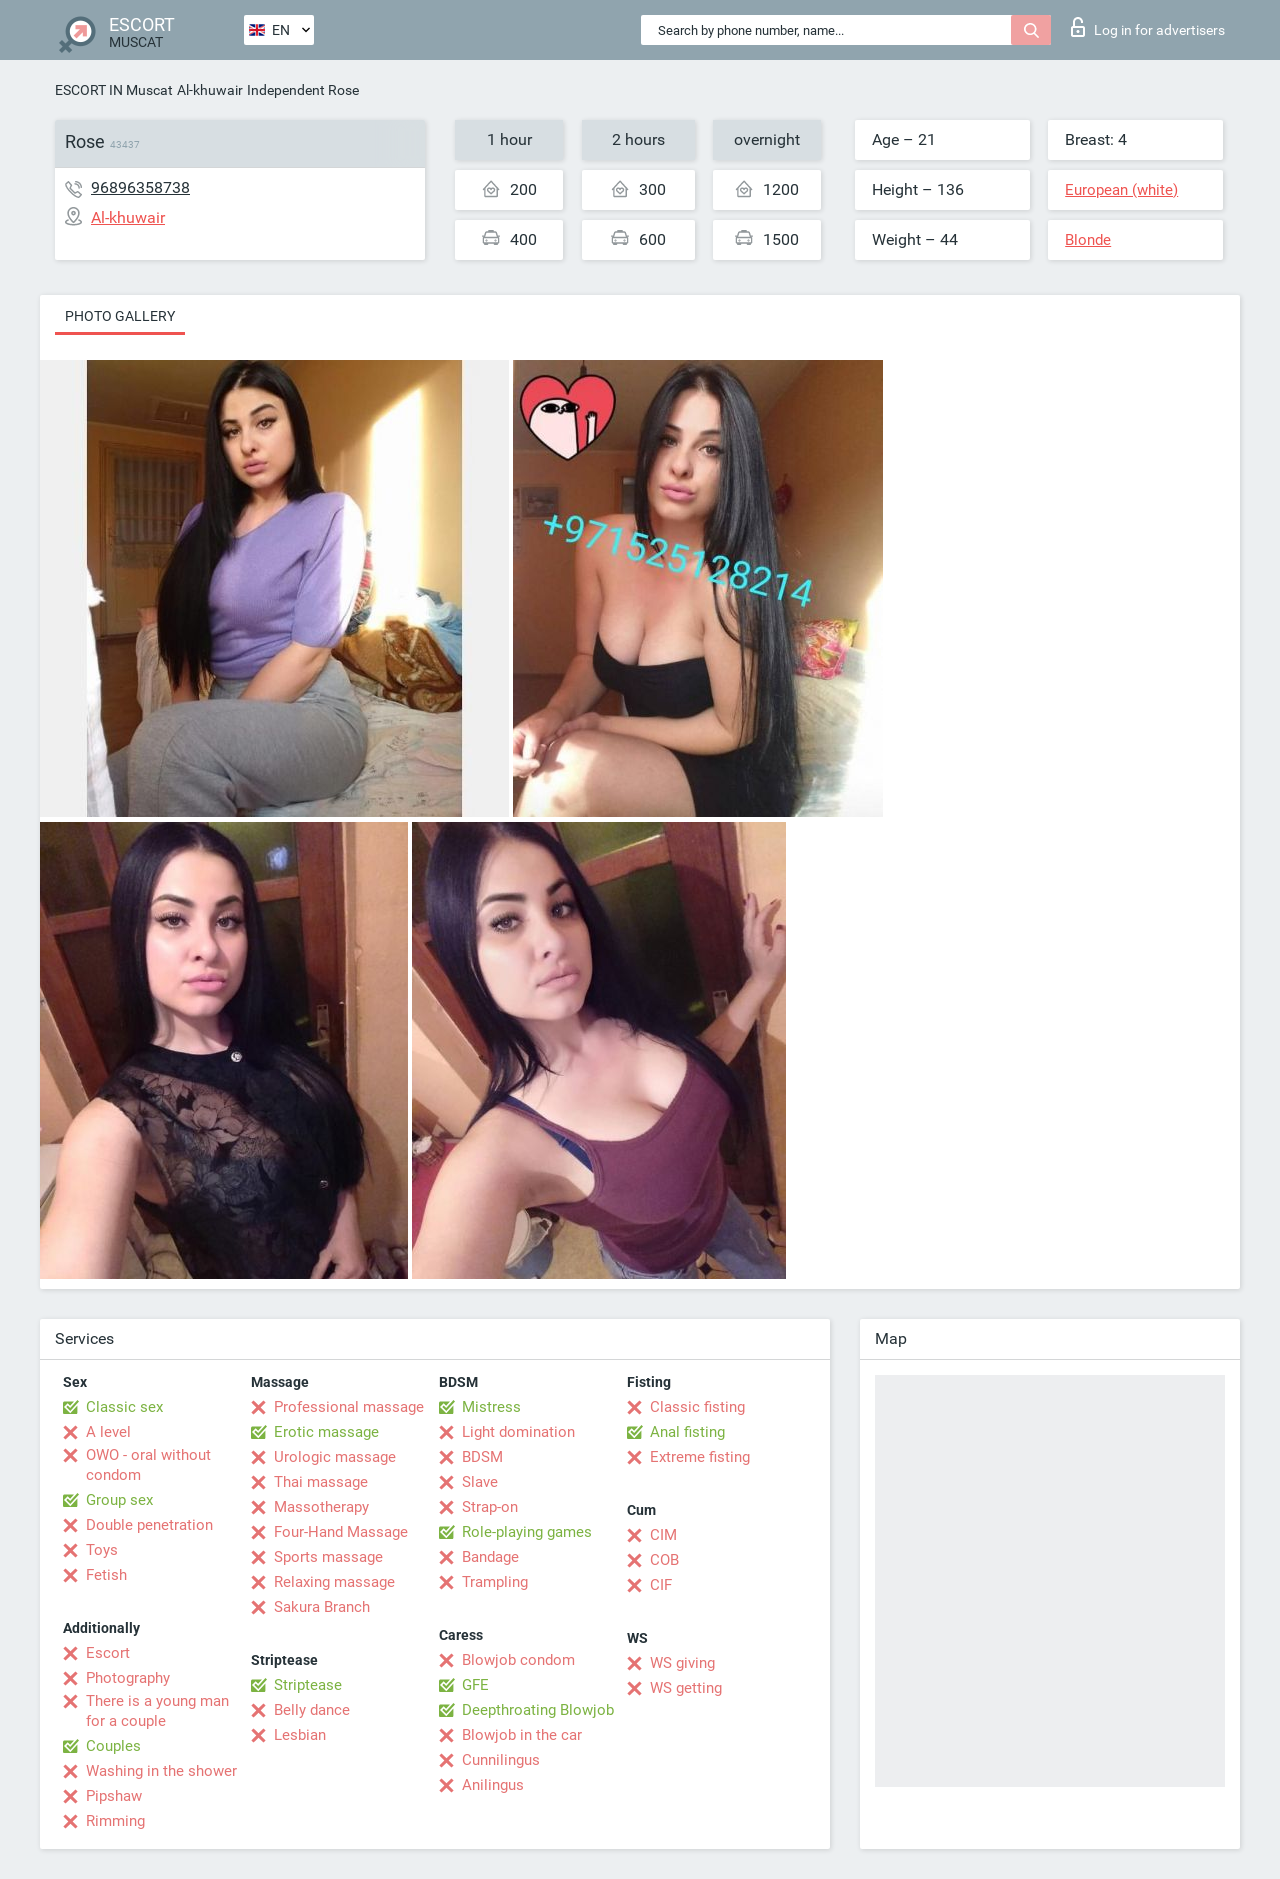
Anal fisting (687, 1432)
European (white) (1121, 190)
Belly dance (312, 1710)
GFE (475, 1685)
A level (108, 1432)
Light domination (518, 1432)
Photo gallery (120, 316)
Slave (480, 1482)
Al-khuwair (210, 90)
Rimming (115, 1821)
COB (664, 1560)
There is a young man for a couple (157, 1711)
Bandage (490, 1557)
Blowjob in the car (522, 1735)
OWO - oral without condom (148, 1465)
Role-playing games (527, 1532)
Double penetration (149, 1525)
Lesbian (300, 1735)
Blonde (1088, 240)
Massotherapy (321, 1507)
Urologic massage (335, 1457)
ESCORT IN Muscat (114, 90)
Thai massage (321, 1482)
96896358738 (140, 187)
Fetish (106, 1575)
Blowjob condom (518, 1660)
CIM (663, 1535)
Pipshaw (114, 1796)
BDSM (482, 1457)
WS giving (682, 1663)
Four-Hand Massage (341, 1532)
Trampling (495, 1582)
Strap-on (490, 1507)
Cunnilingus (501, 1760)
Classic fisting (697, 1407)
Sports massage (328, 1557)
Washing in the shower (161, 1771)
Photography (128, 1678)
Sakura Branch (322, 1607)
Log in (1148, 27)
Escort (108, 1653)
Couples (113, 1746)
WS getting (686, 1688)
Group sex (119, 1500)
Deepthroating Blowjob (538, 1710)
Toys (102, 1550)
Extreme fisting (700, 1457)
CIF (661, 1585)
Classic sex (124, 1407)
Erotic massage (326, 1432)
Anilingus (493, 1785)
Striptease (308, 1685)
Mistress (491, 1407)
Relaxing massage (334, 1582)
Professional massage (349, 1407)
